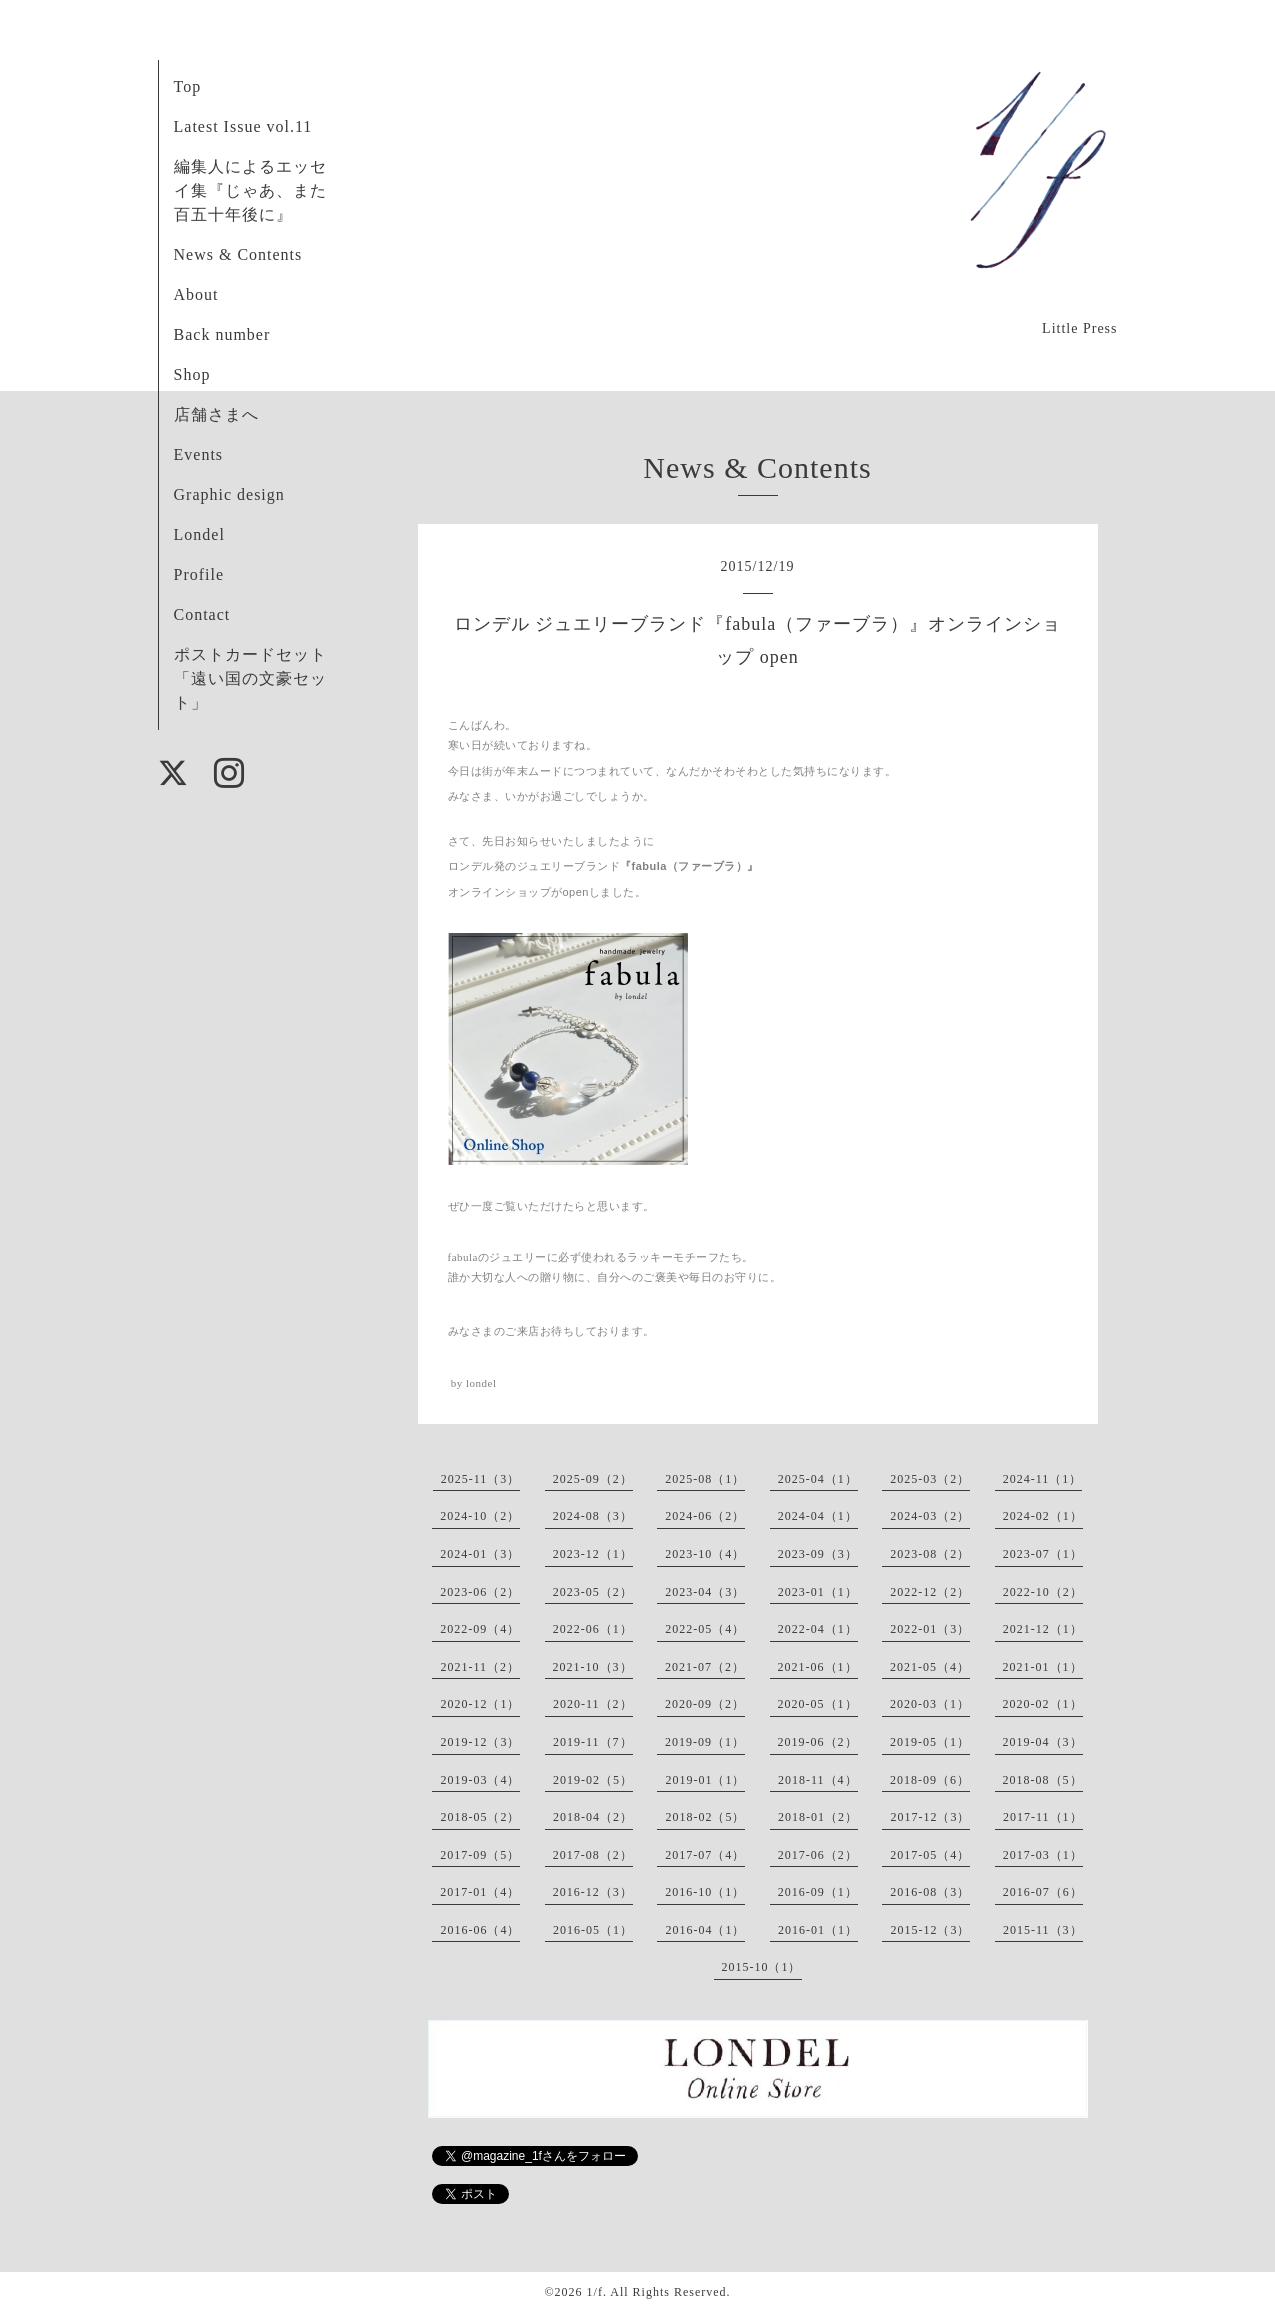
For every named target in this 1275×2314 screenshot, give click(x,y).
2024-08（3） (593, 1516)
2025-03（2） (930, 1479)
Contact (202, 614)
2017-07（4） (705, 1855)
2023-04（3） (705, 1592)
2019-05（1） (930, 1742)
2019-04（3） (1043, 1742)
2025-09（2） (593, 1479)
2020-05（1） (818, 1704)
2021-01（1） (1043, 1667)
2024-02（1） (1043, 1516)
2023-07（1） (1043, 1554)
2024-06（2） (705, 1516)
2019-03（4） (480, 1780)
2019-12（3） (480, 1742)
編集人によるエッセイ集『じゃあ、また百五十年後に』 (250, 190)
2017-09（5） (480, 1855)
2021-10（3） (593, 1667)
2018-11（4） (818, 1780)
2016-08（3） (930, 1892)
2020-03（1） (930, 1704)
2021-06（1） (818, 1667)
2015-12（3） (930, 1930)
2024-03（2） (930, 1516)
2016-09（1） (818, 1892)
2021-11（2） (480, 1667)
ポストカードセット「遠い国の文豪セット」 (250, 678)
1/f (595, 2292)
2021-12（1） (1043, 1629)
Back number (222, 334)
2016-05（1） (593, 1930)
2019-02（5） (593, 1780)
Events (199, 454)
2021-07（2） (705, 1667)
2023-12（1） (593, 1554)
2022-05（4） (705, 1629)
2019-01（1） (705, 1780)
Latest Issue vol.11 (243, 126)
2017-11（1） (1043, 1817)
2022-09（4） (480, 1629)
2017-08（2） (593, 1855)
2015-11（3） (1043, 1930)
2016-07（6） (1043, 1892)
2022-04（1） (818, 1629)
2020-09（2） (705, 1704)
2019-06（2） (818, 1742)
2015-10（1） (762, 1967)
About (196, 294)
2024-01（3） (480, 1554)
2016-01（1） (818, 1930)
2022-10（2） (1043, 1592)
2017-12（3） (930, 1817)
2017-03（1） (1043, 1855)
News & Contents (238, 254)
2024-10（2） (480, 1516)
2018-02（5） (705, 1817)
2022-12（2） (930, 1592)
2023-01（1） (818, 1592)
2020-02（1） (1043, 1704)
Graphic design (229, 494)
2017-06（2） (818, 1855)
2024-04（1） (818, 1516)
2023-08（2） (930, 1554)
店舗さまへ (216, 414)
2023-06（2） (480, 1592)
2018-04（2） (593, 1817)
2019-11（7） (593, 1742)
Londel (199, 534)
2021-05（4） (930, 1667)
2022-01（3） (930, 1629)
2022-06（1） (593, 1629)
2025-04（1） (818, 1479)
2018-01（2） (818, 1817)
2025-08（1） (705, 1479)
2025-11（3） (481, 1479)
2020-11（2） (593, 1704)
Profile (199, 574)
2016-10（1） (705, 1892)
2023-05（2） (593, 1592)
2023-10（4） (705, 1554)
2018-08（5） (1043, 1780)
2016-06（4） (480, 1930)
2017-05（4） (930, 1855)
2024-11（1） (1043, 1479)
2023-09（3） (818, 1554)
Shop (192, 374)
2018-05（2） (480, 1817)
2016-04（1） (705, 1930)
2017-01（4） (480, 1892)
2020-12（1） (480, 1704)
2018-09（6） (930, 1780)
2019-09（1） (705, 1742)
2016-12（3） (593, 1892)
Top (188, 86)
